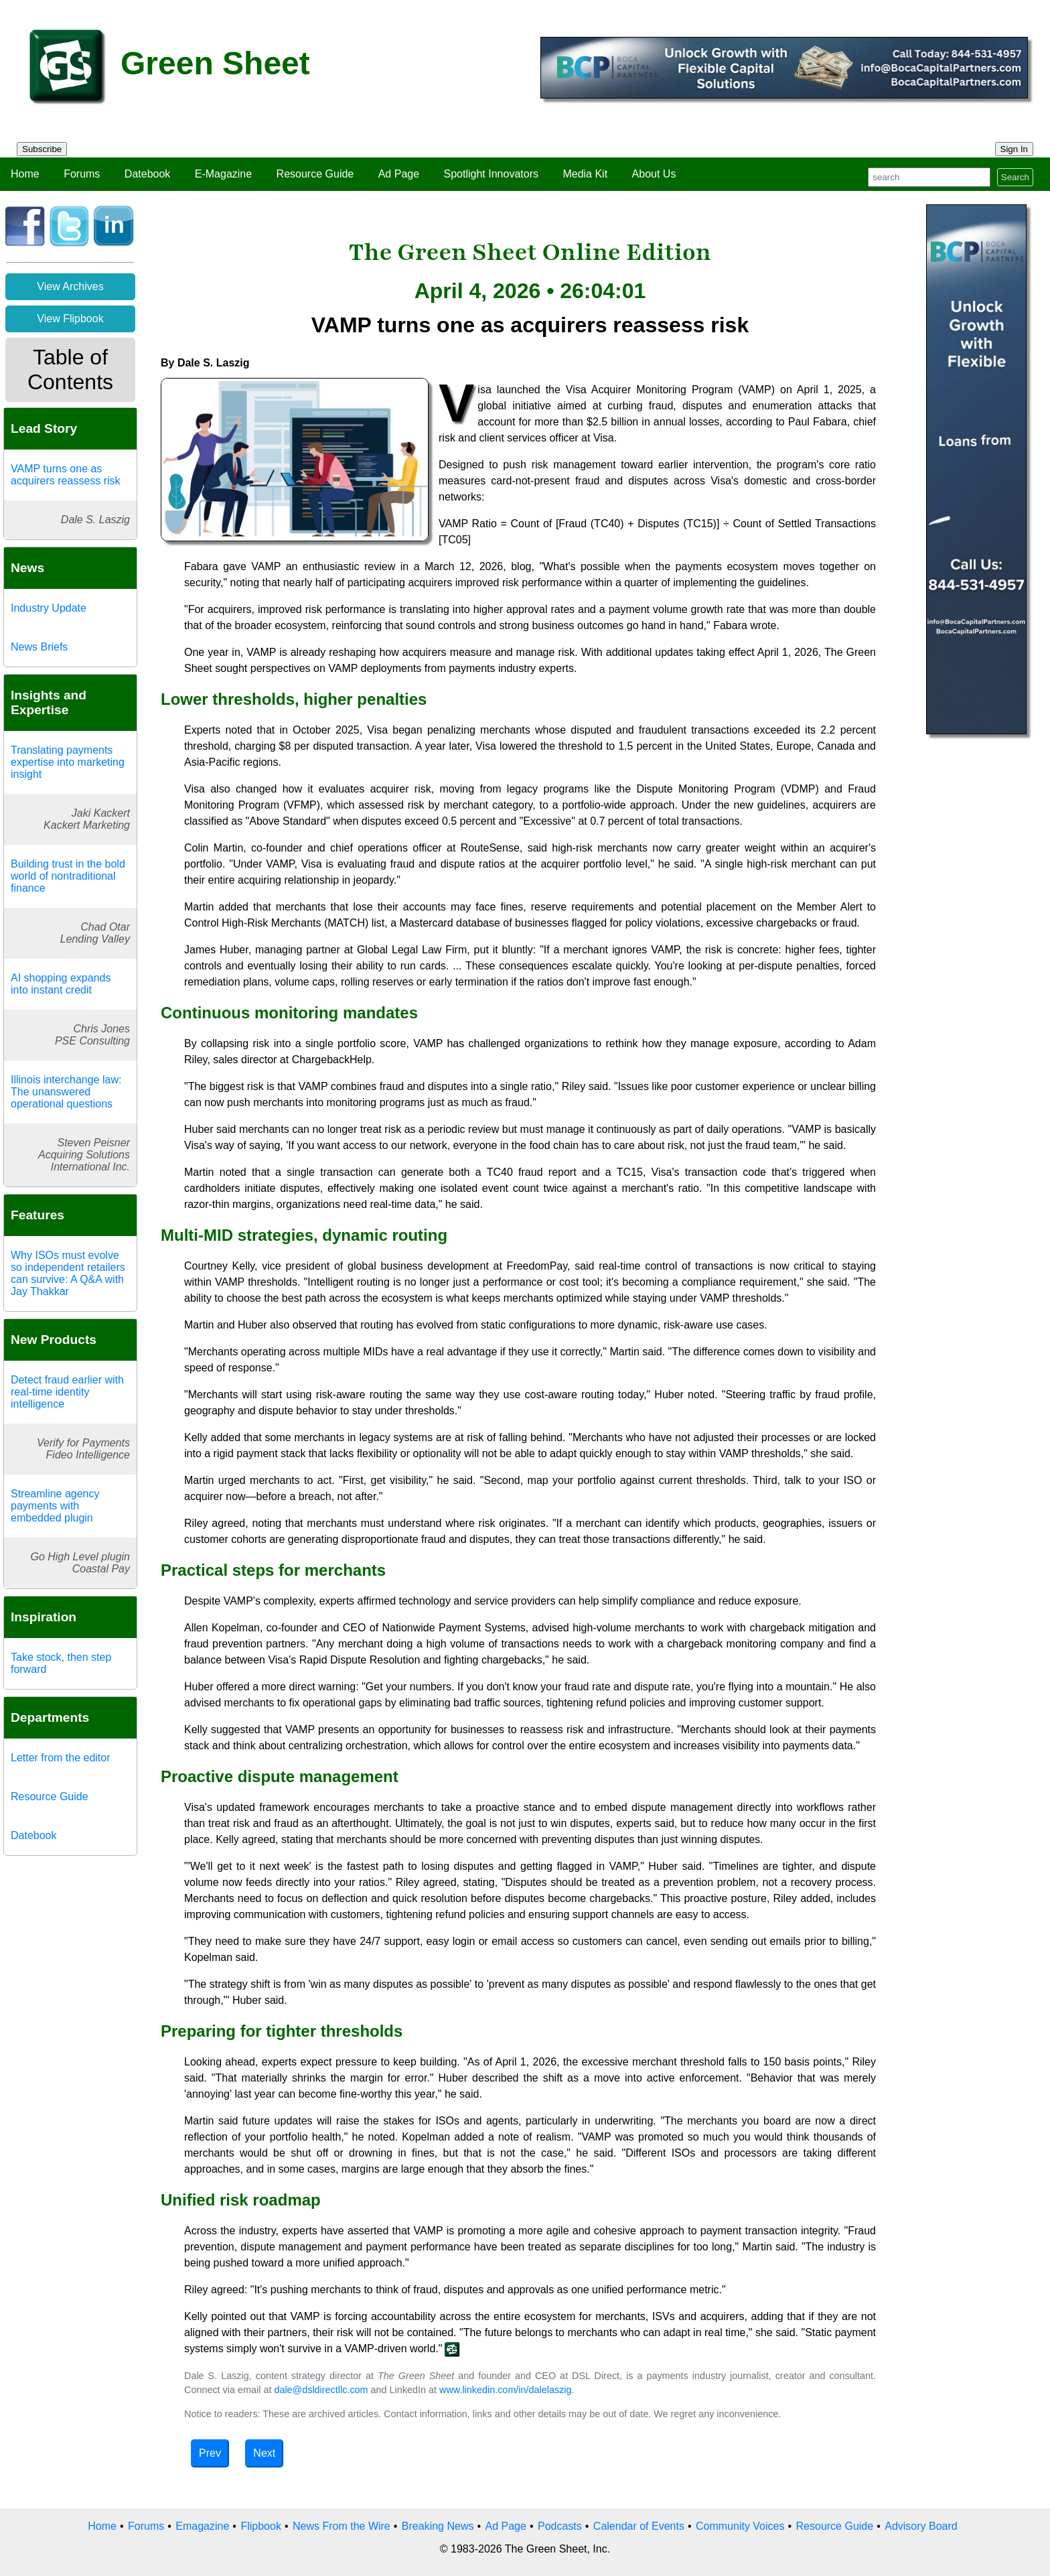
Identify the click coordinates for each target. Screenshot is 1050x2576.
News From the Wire (341, 2526)
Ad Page (398, 174)
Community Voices (740, 2526)
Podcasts (560, 2526)
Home (25, 174)
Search (1015, 177)
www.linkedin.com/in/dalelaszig (505, 2389)
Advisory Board (921, 2526)
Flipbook (260, 2526)
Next (264, 2453)
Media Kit (584, 174)
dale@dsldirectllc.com (321, 2389)
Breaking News (438, 2526)
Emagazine (202, 2526)
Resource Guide (315, 174)
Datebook (148, 174)
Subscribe (42, 149)
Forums (82, 174)
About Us (654, 174)
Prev (210, 2453)
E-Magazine (223, 174)
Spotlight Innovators (491, 174)
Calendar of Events (638, 2526)
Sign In (1014, 149)
